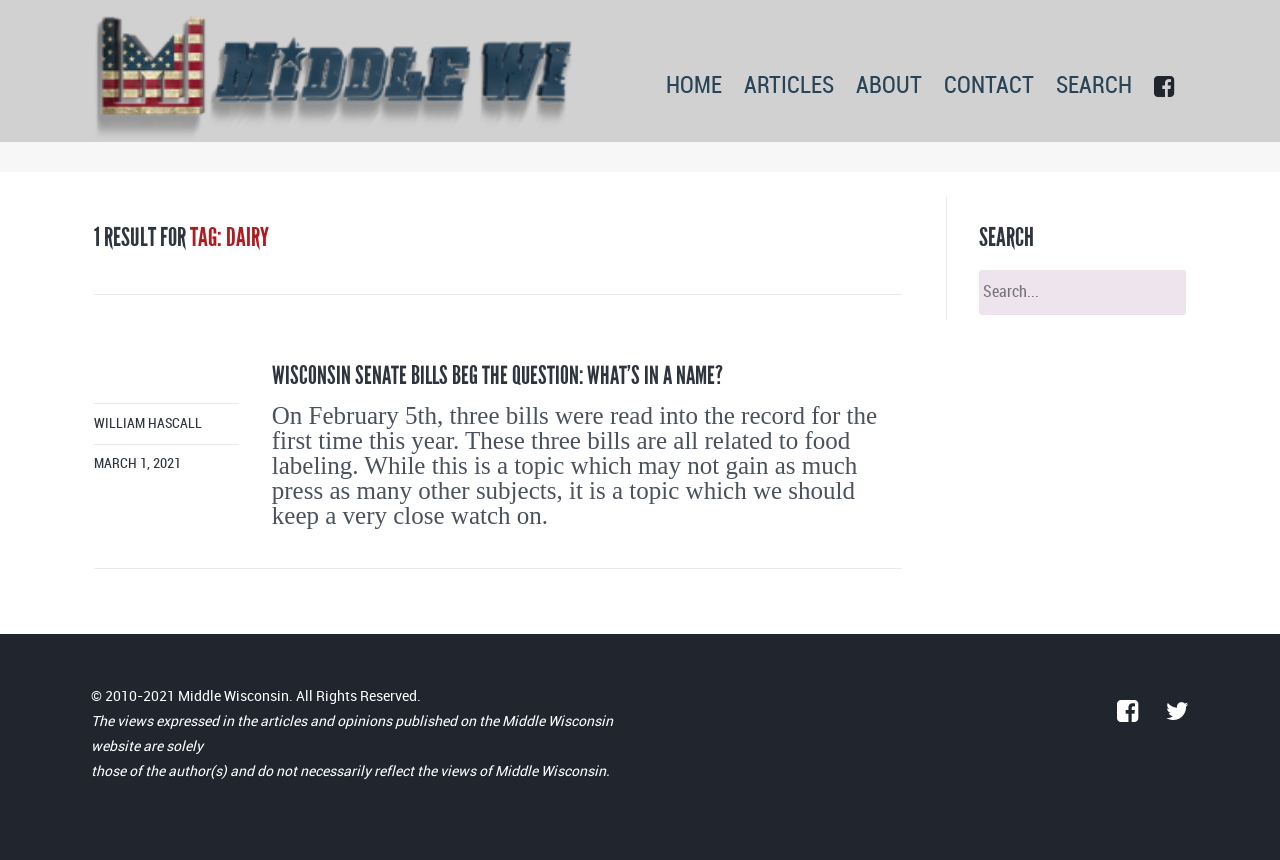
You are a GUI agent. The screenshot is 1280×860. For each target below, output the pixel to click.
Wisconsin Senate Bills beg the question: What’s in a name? (497, 375)
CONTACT (989, 86)
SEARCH (1094, 86)
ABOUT (889, 86)
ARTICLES (789, 86)
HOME (694, 86)
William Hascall (148, 423)
